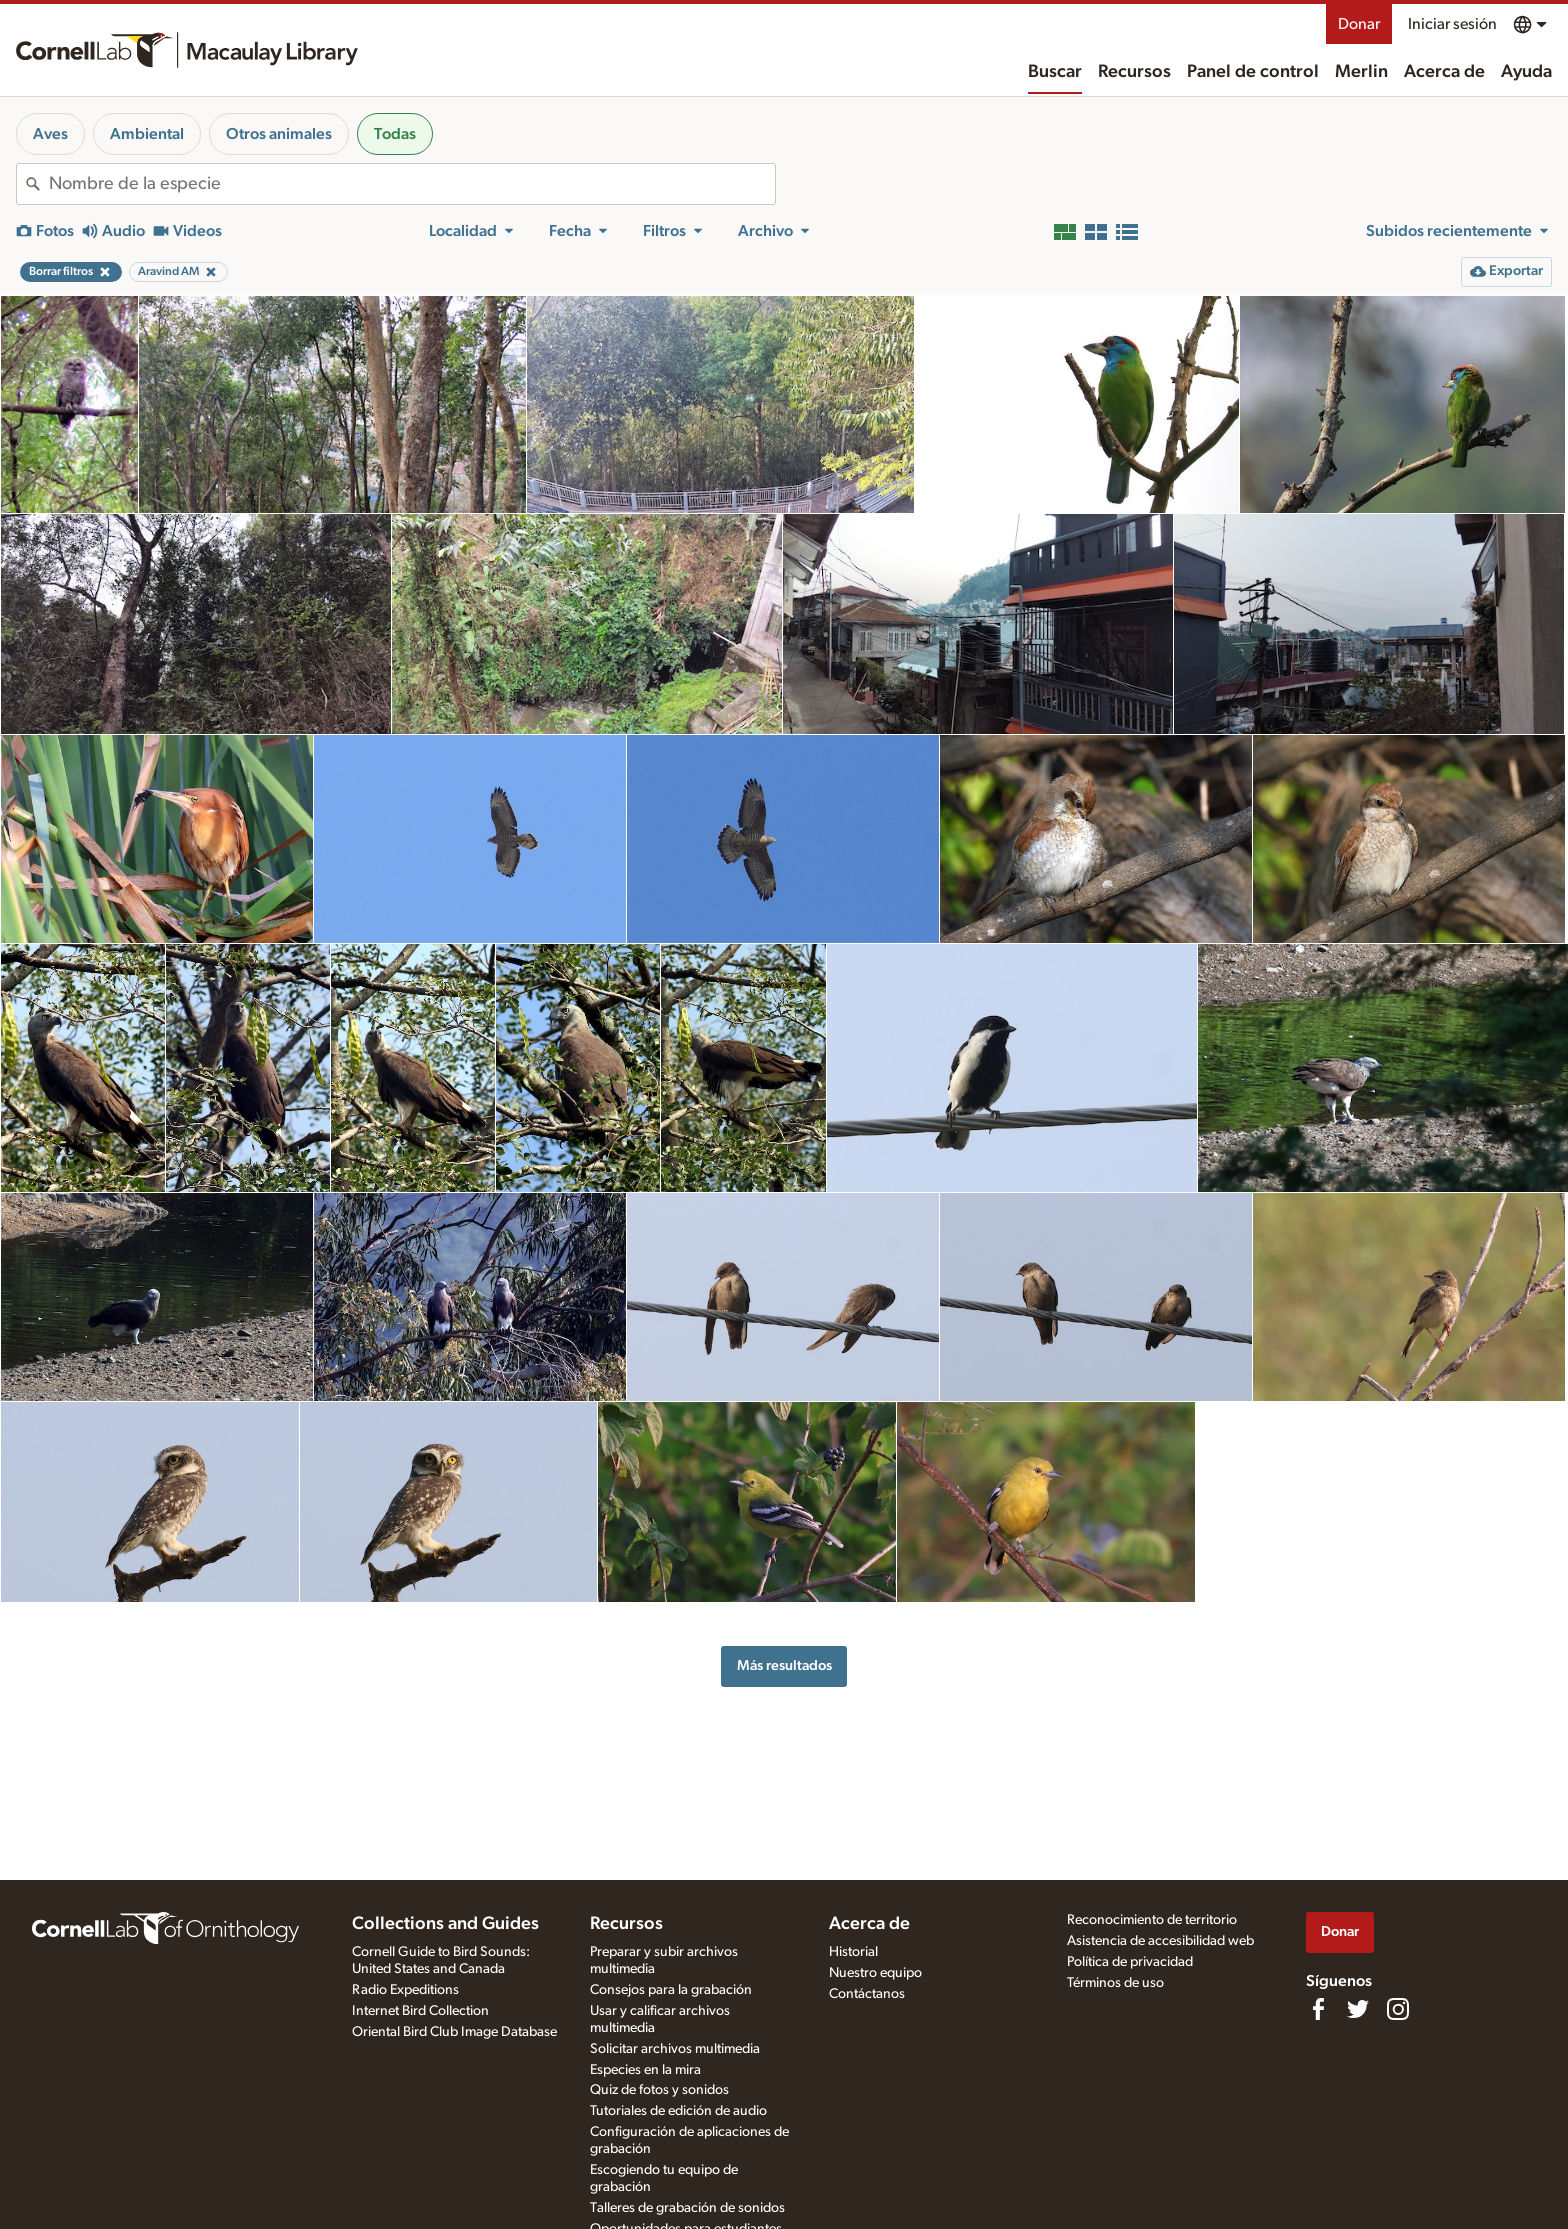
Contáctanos (867, 1994)
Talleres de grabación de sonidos (687, 2208)
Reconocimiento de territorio (1152, 1920)
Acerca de (1444, 72)
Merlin (1361, 72)
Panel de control (1253, 72)
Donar (1359, 24)
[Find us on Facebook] (1318, 2009)
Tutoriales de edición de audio (678, 2111)
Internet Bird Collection (420, 2011)
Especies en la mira (645, 2070)
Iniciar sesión (1452, 24)
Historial (853, 1952)
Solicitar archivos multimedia (675, 2049)
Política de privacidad (1130, 1962)
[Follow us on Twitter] (1358, 2009)
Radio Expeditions (405, 1990)
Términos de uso (1115, 1983)
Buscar (1055, 72)
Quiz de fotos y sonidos (659, 2090)
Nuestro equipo (875, 1973)
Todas (395, 134)
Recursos (1134, 72)
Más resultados (784, 1665)
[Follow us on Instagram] (1398, 2009)
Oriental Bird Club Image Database (454, 2032)
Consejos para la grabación (671, 1990)
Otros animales (279, 134)
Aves (50, 134)
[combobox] (412, 184)
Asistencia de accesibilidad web (1160, 1941)
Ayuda (1526, 72)
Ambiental (147, 134)
